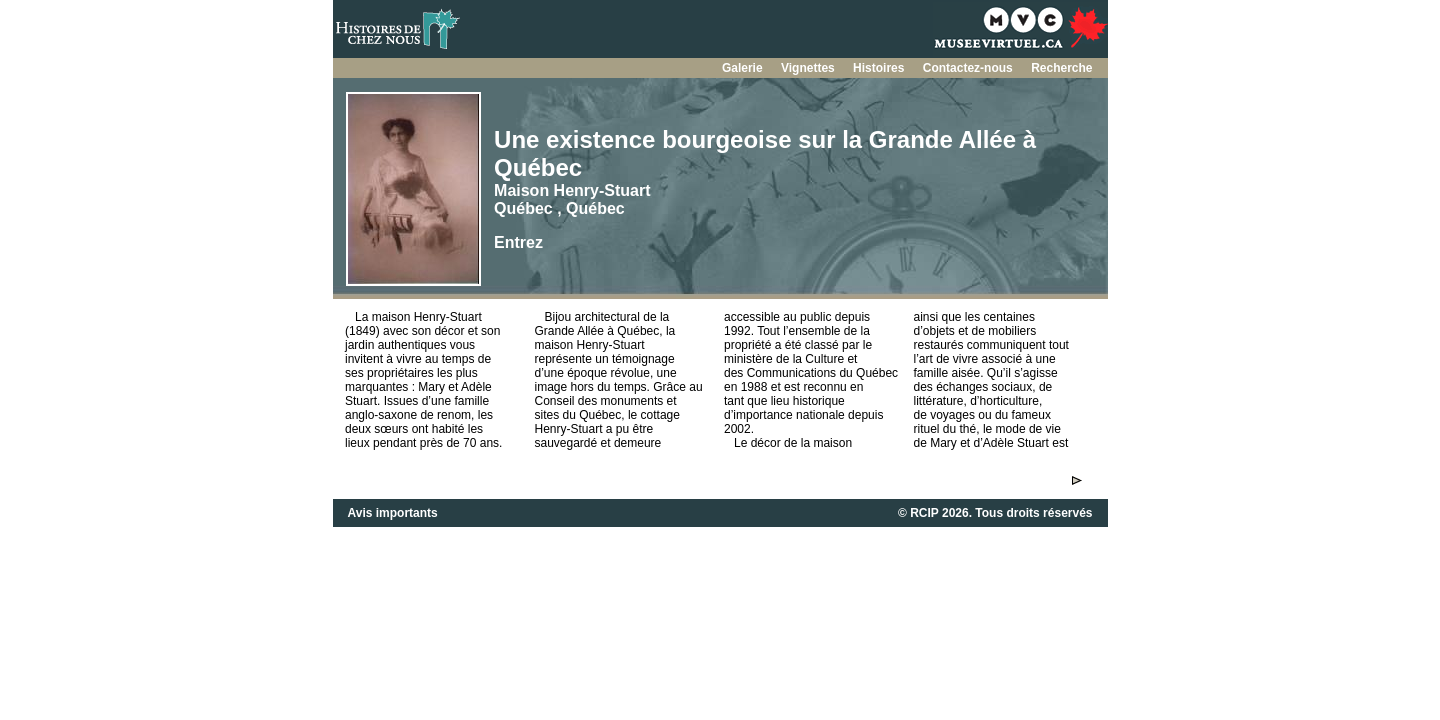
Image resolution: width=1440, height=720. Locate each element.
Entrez (518, 242)
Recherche (1061, 68)
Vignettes (809, 68)
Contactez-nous (969, 68)
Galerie (744, 68)
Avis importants (393, 513)
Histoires (880, 68)
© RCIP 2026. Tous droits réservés (995, 513)
